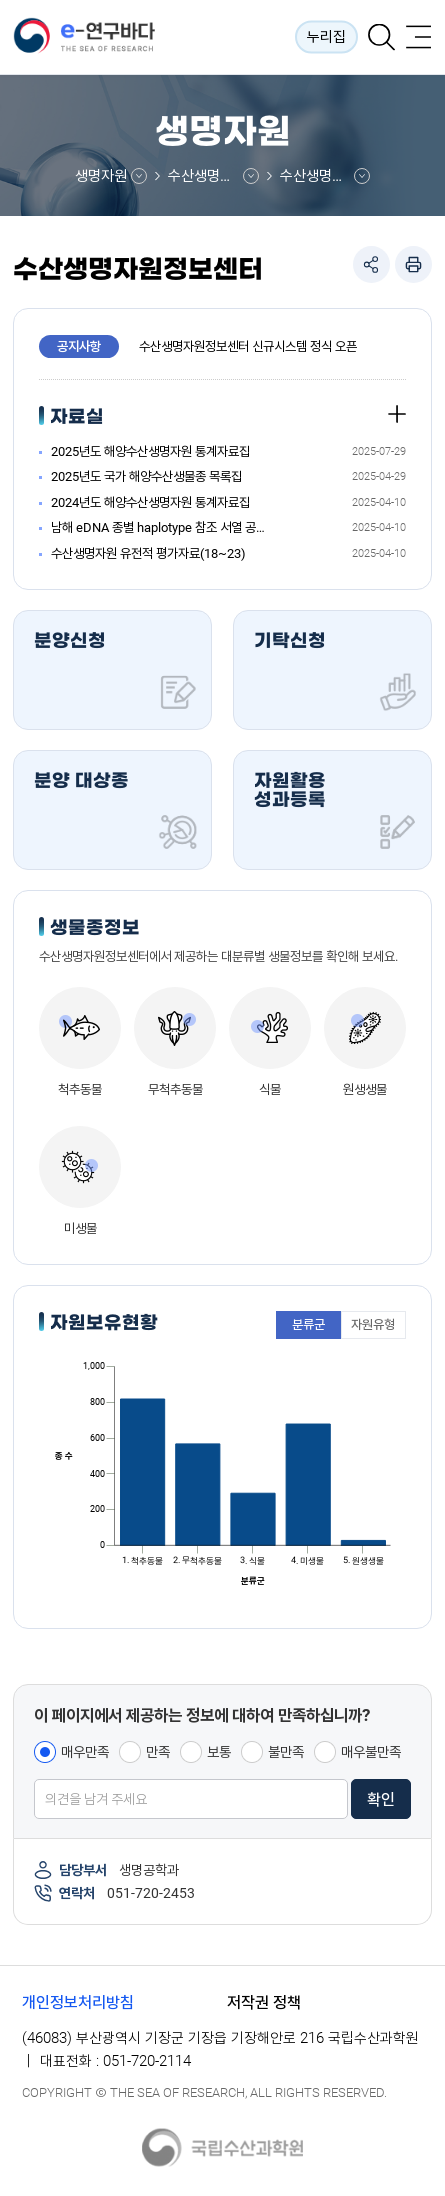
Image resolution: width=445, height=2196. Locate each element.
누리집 (326, 37)
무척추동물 (175, 1089)
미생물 (80, 1228)
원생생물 (365, 1089)
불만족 (286, 1752)
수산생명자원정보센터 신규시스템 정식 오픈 (248, 346)
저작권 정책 (264, 2002)
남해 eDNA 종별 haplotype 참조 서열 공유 (158, 527)
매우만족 (85, 1752)
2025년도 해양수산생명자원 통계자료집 (150, 451)
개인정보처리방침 (78, 2002)
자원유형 (373, 1324)
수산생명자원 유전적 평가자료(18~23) (148, 553)
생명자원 (101, 176)
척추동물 (80, 1089)
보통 (219, 1752)
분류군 (308, 1324)
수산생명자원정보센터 (213, 176)
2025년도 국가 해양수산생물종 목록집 (146, 476)
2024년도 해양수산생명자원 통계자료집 (150, 502)
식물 (270, 1089)
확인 (381, 1799)
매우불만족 (371, 1752)
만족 (158, 1752)
